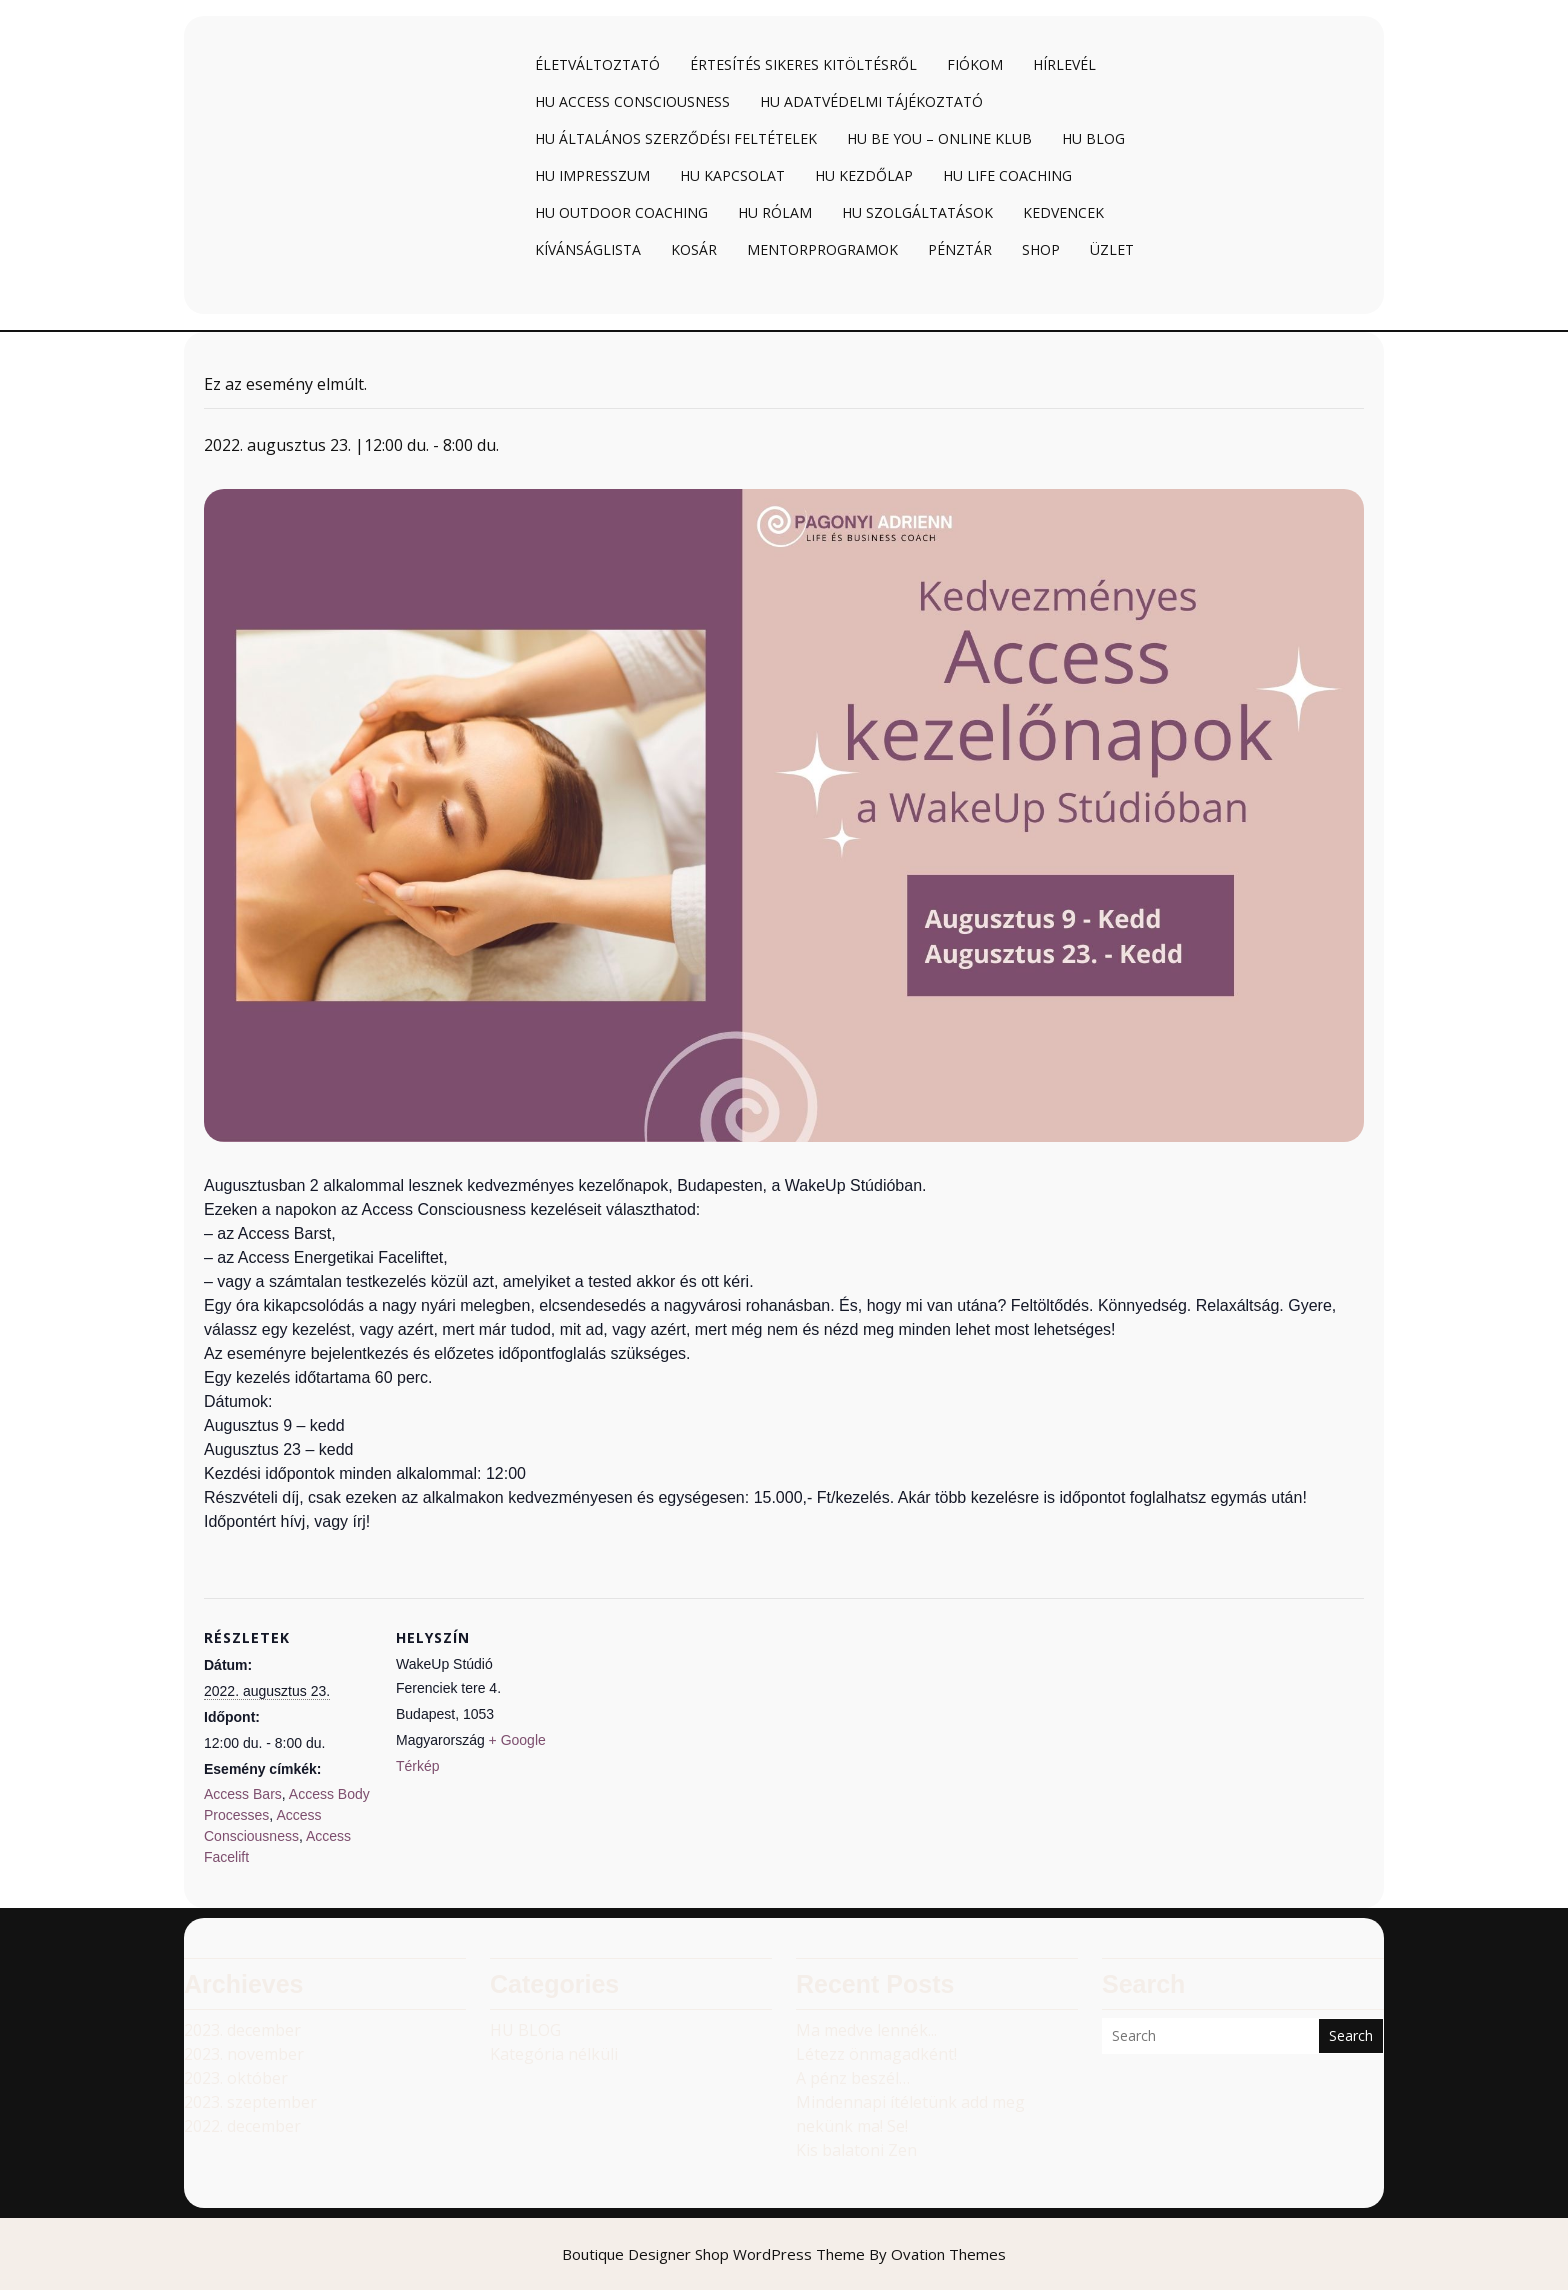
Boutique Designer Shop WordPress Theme (784, 2254)
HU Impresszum (592, 175)
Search (1351, 2035)
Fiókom (975, 64)
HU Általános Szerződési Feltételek (676, 138)
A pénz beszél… (853, 2078)
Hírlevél (1064, 64)
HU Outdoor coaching (621, 212)
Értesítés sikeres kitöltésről (803, 64)
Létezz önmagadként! (876, 2054)
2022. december (242, 2126)
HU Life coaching (1007, 175)
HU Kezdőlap (864, 175)
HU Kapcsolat (732, 175)
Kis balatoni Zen (856, 2150)
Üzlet (1112, 249)
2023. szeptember (250, 2102)
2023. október (236, 2078)
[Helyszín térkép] (693, 1736)
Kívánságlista (588, 249)
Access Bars (243, 1794)
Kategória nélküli (554, 2054)
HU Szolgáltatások (917, 212)
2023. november (244, 2054)
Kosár (694, 249)
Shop (1041, 249)
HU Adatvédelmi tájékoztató (871, 101)
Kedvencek (1063, 212)
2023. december (242, 2030)
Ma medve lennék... (866, 2030)
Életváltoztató (597, 64)
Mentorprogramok (822, 249)
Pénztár (960, 249)
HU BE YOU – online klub (939, 138)
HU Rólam (775, 212)
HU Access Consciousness (632, 101)
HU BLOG (525, 2030)
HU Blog (1093, 138)
